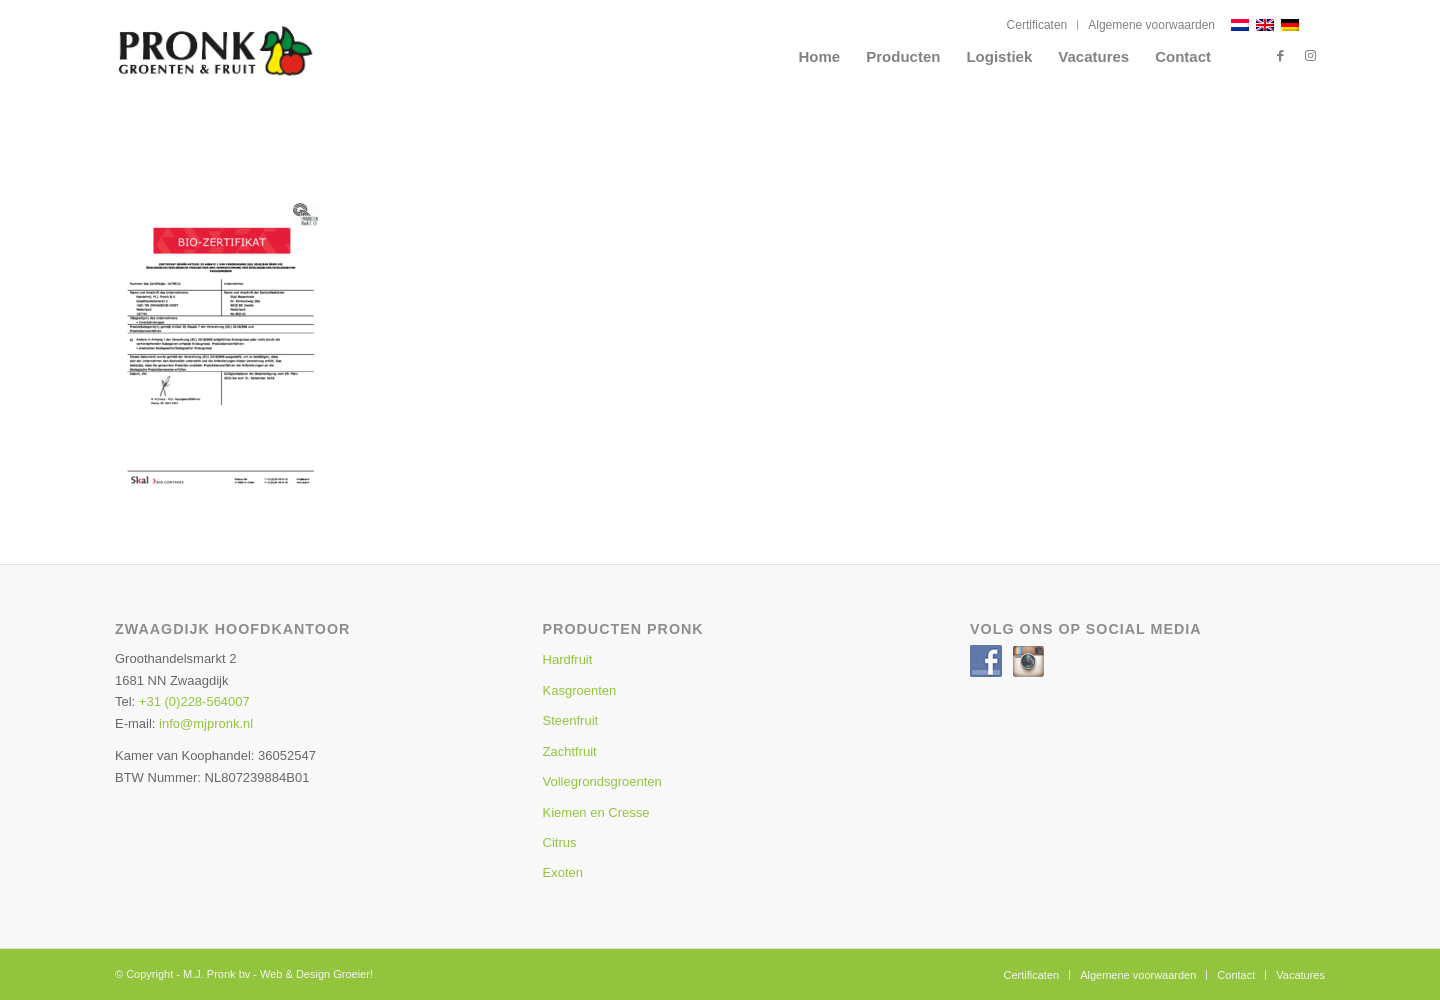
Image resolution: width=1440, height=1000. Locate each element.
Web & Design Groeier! (316, 974)
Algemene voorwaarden (1151, 25)
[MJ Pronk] (260, 65)
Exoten (563, 872)
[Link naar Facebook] (1280, 56)
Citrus (560, 842)
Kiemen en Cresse (596, 812)
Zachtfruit (570, 751)
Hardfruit (568, 659)
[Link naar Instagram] (1310, 56)
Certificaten (1037, 25)
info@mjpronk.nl (206, 723)
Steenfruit (571, 720)
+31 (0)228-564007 (194, 701)
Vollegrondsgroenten (602, 781)
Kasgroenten (580, 690)
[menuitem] (1038, 25)
